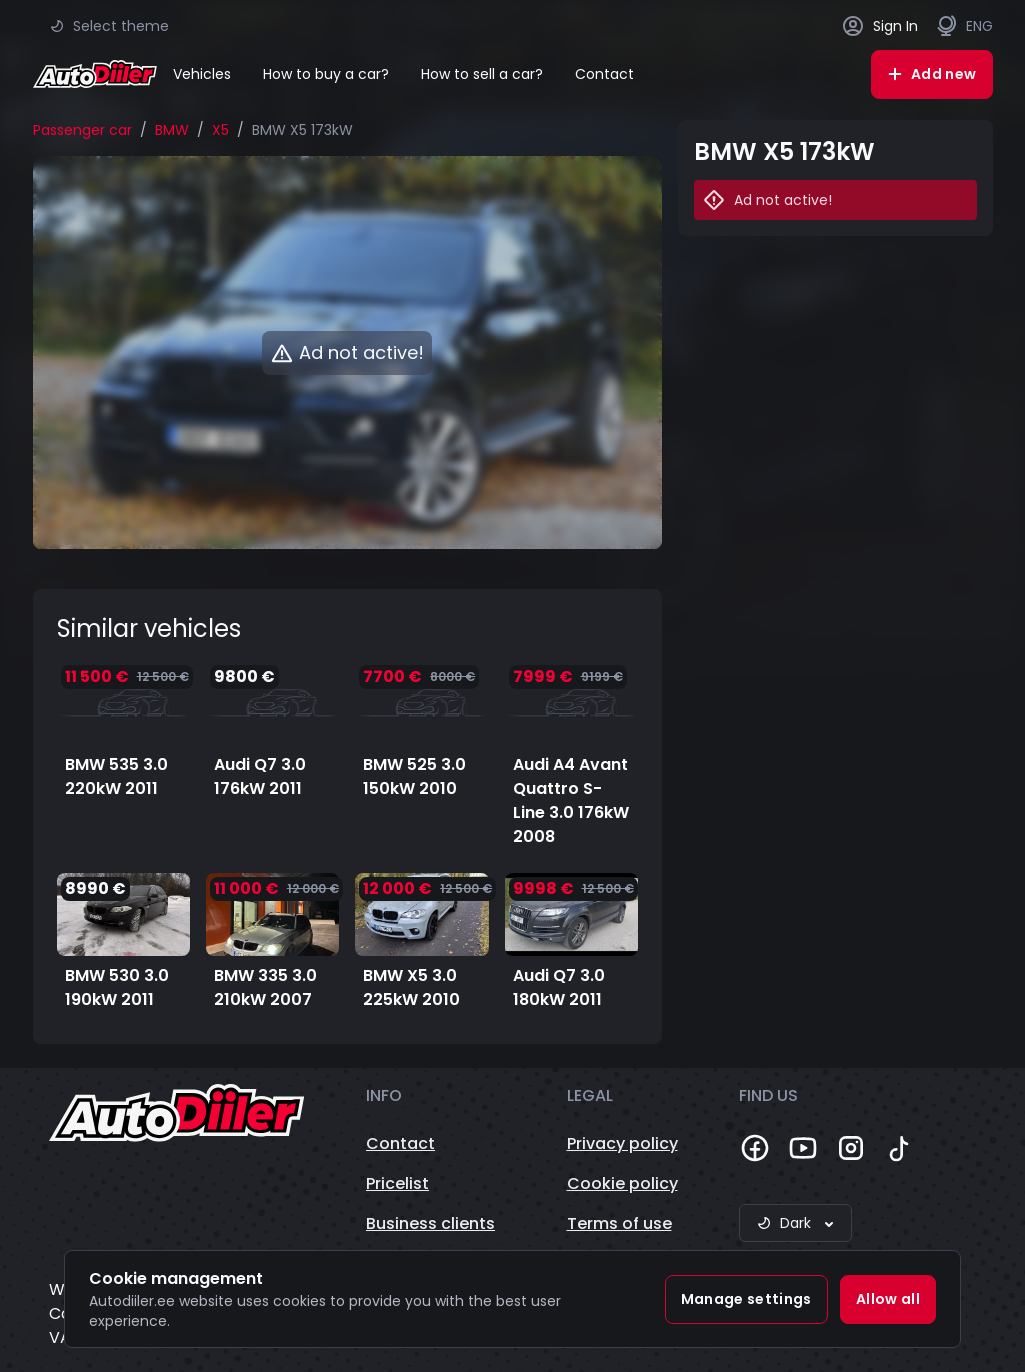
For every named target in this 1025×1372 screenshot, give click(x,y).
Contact (604, 74)
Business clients (430, 1223)
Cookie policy (622, 1183)
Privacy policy (622, 1143)
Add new (931, 74)
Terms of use (619, 1223)
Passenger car (82, 130)
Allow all (888, 1299)
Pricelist (397, 1183)
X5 (220, 130)
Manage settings (746, 1299)
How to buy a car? (326, 74)
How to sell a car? (482, 74)
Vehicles (202, 74)
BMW (172, 130)
